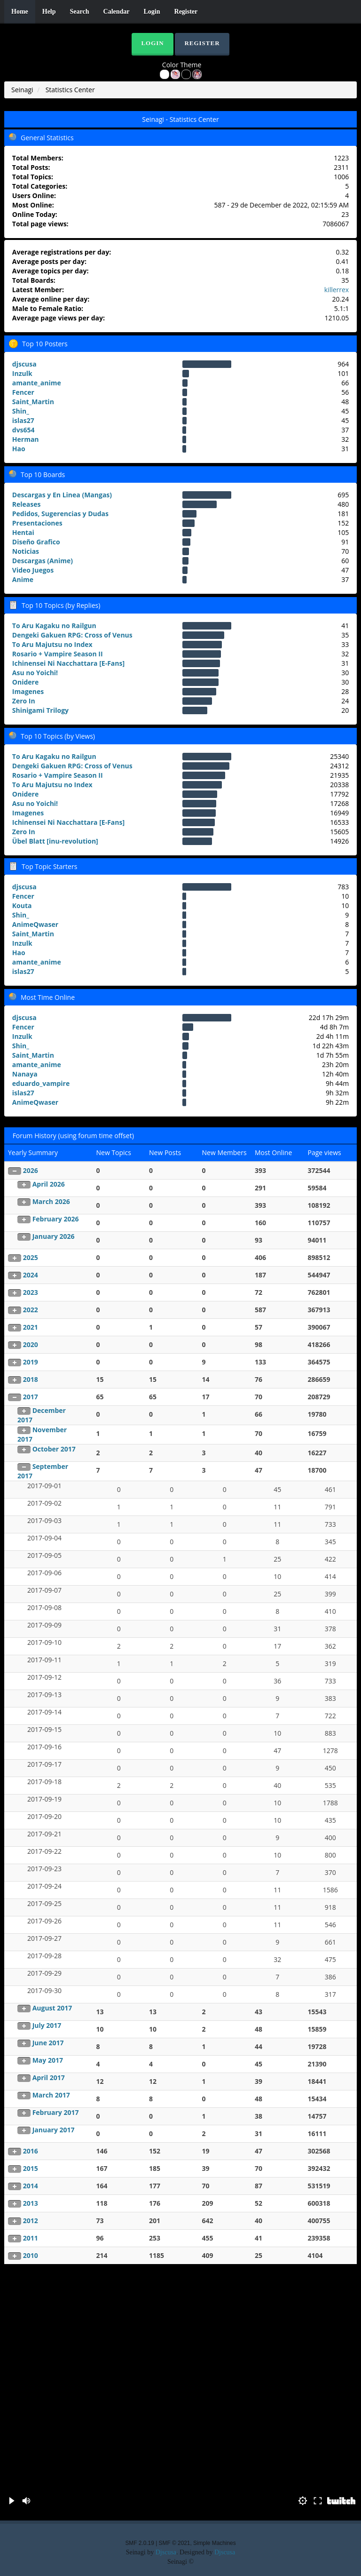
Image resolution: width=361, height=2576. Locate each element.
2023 (30, 1292)
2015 (30, 2168)
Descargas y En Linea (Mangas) (62, 494)
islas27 (23, 420)
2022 (30, 1309)
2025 (30, 1257)
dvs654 (23, 429)
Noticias (25, 551)
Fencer (23, 392)
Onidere (25, 682)
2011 (30, 2237)
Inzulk (22, 373)
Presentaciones (37, 522)
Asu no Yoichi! (35, 672)
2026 (30, 1170)
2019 (30, 1361)
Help (49, 11)
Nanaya (25, 1073)
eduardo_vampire (41, 1083)
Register (186, 11)
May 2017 (47, 2060)
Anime (22, 579)
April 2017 (48, 2077)
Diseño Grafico (36, 541)
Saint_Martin (33, 401)
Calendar (116, 11)
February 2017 (55, 2112)
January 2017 (53, 2129)
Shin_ (20, 411)
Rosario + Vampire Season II (57, 653)
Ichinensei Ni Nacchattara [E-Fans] (68, 663)
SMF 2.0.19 (139, 2543)
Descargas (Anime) (42, 560)
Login (152, 11)
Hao (18, 448)
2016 (30, 2150)
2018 (30, 1379)
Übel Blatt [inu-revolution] (55, 841)
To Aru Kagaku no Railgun (54, 625)
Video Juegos (33, 570)
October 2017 (54, 1448)
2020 (30, 1344)
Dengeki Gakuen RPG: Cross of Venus (72, 634)
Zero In (23, 700)
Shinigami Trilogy (40, 710)
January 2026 (53, 1236)
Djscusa (166, 2552)
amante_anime (36, 382)
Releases (26, 504)
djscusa (24, 363)
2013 (30, 2203)
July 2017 (47, 2025)
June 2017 (48, 2042)
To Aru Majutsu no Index (52, 644)
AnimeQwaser (35, 924)
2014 (30, 2185)
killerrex (336, 289)
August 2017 (52, 2007)
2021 (30, 1327)
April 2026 (48, 1184)
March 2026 (51, 1201)
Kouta (22, 905)
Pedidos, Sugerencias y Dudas (60, 513)
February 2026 (55, 1218)
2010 (30, 2255)
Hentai (23, 532)
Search (79, 11)
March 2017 (51, 2094)
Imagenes (28, 691)
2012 (30, 2220)
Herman (25, 439)
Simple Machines (214, 2543)
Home (19, 11)
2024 (30, 1274)
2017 (30, 1396)
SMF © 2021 (174, 2543)
